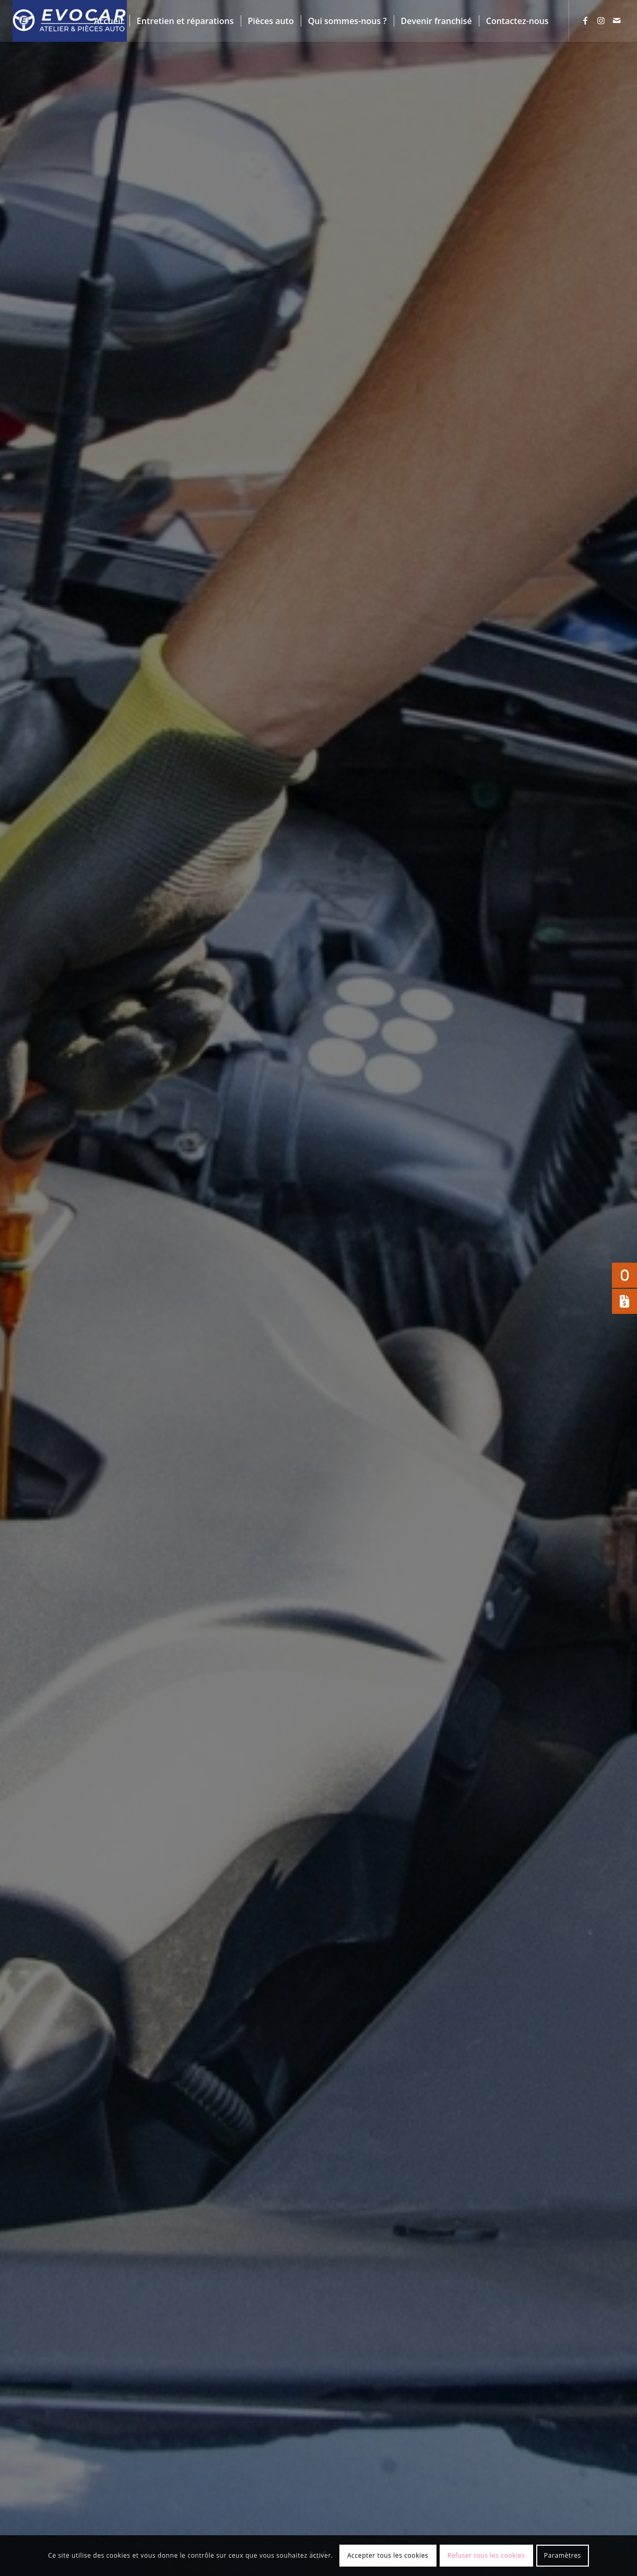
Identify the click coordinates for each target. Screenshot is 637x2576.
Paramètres (562, 2555)
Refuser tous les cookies (486, 2555)
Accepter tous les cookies (387, 2555)
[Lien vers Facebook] (585, 20)
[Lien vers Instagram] (601, 20)
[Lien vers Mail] (616, 20)
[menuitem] (108, 21)
